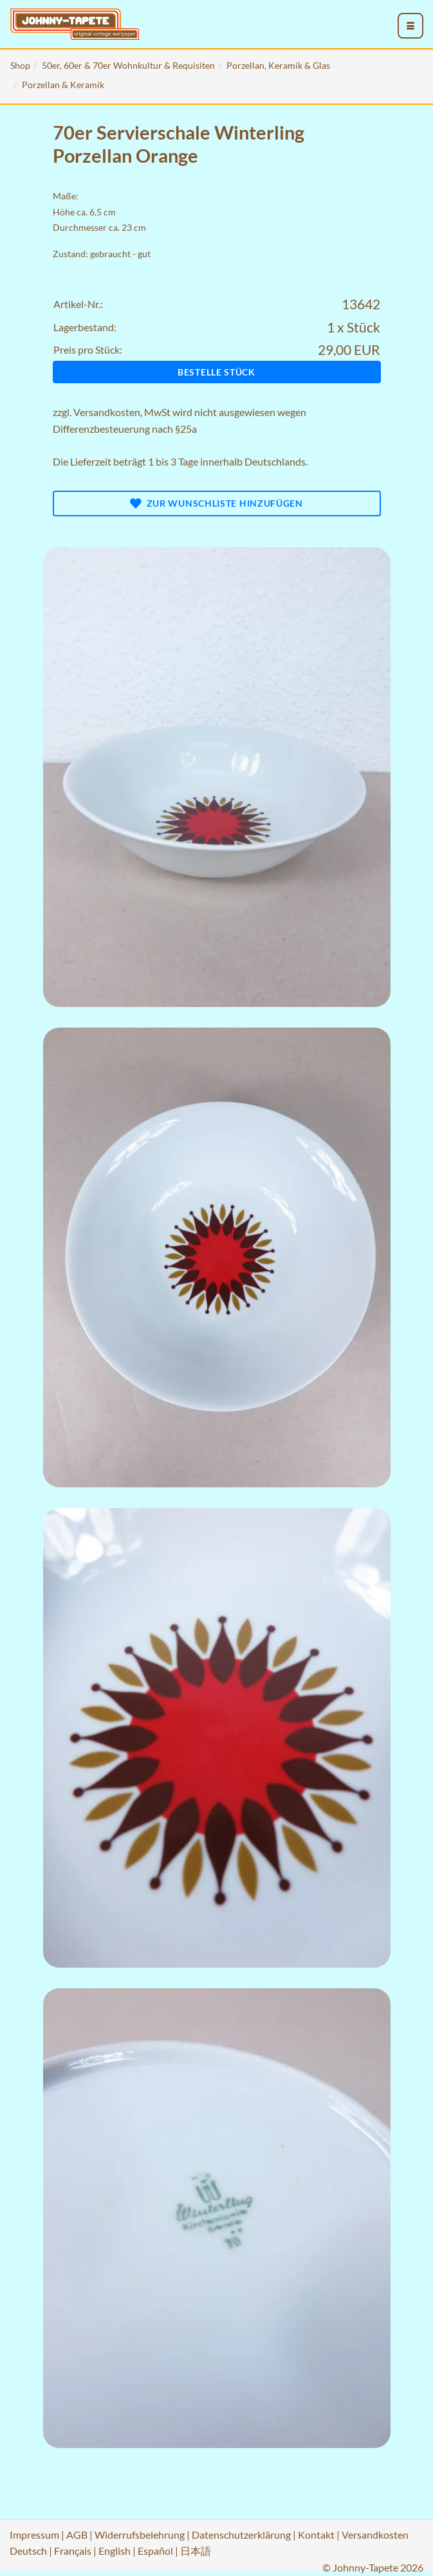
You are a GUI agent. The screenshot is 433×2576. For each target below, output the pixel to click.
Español (155, 2550)
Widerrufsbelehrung (140, 2534)
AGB (77, 2534)
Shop (20, 65)
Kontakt (316, 2534)
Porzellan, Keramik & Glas (278, 65)
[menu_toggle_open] (410, 26)
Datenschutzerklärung (241, 2534)
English (114, 2550)
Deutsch (28, 2550)
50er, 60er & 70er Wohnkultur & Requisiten (128, 65)
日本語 (195, 2550)
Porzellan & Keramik (63, 84)
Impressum (34, 2534)
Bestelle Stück (216, 372)
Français (72, 2550)
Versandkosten (106, 412)
